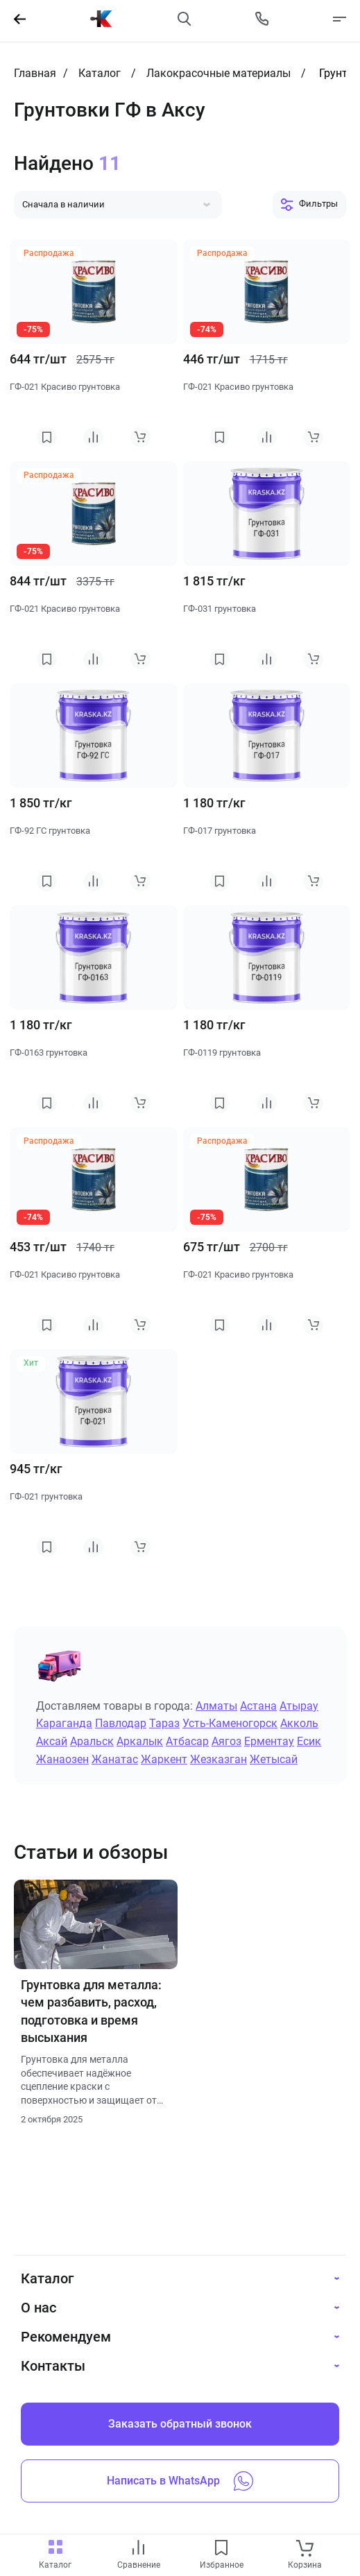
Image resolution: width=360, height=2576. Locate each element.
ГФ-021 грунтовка (46, 1496)
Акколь (299, 1723)
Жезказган (218, 1759)
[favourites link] (221, 2548)
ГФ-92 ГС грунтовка (50, 830)
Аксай (51, 1741)
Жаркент (164, 1759)
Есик (309, 1741)
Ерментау (269, 1741)
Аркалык (140, 1741)
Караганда (64, 1723)
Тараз (164, 1723)
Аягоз (226, 1741)
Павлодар (120, 1723)
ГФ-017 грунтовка (219, 830)
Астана (258, 1705)
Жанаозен (62, 1759)
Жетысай (274, 1759)
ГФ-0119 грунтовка (222, 1052)
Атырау (299, 1705)
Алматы (216, 1705)
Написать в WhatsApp (180, 2481)
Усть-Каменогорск (229, 1723)
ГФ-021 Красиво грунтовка (65, 386)
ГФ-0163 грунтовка (48, 1052)
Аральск (92, 1741)
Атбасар (187, 1741)
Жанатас (115, 1759)
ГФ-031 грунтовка (219, 608)
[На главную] (101, 18)
